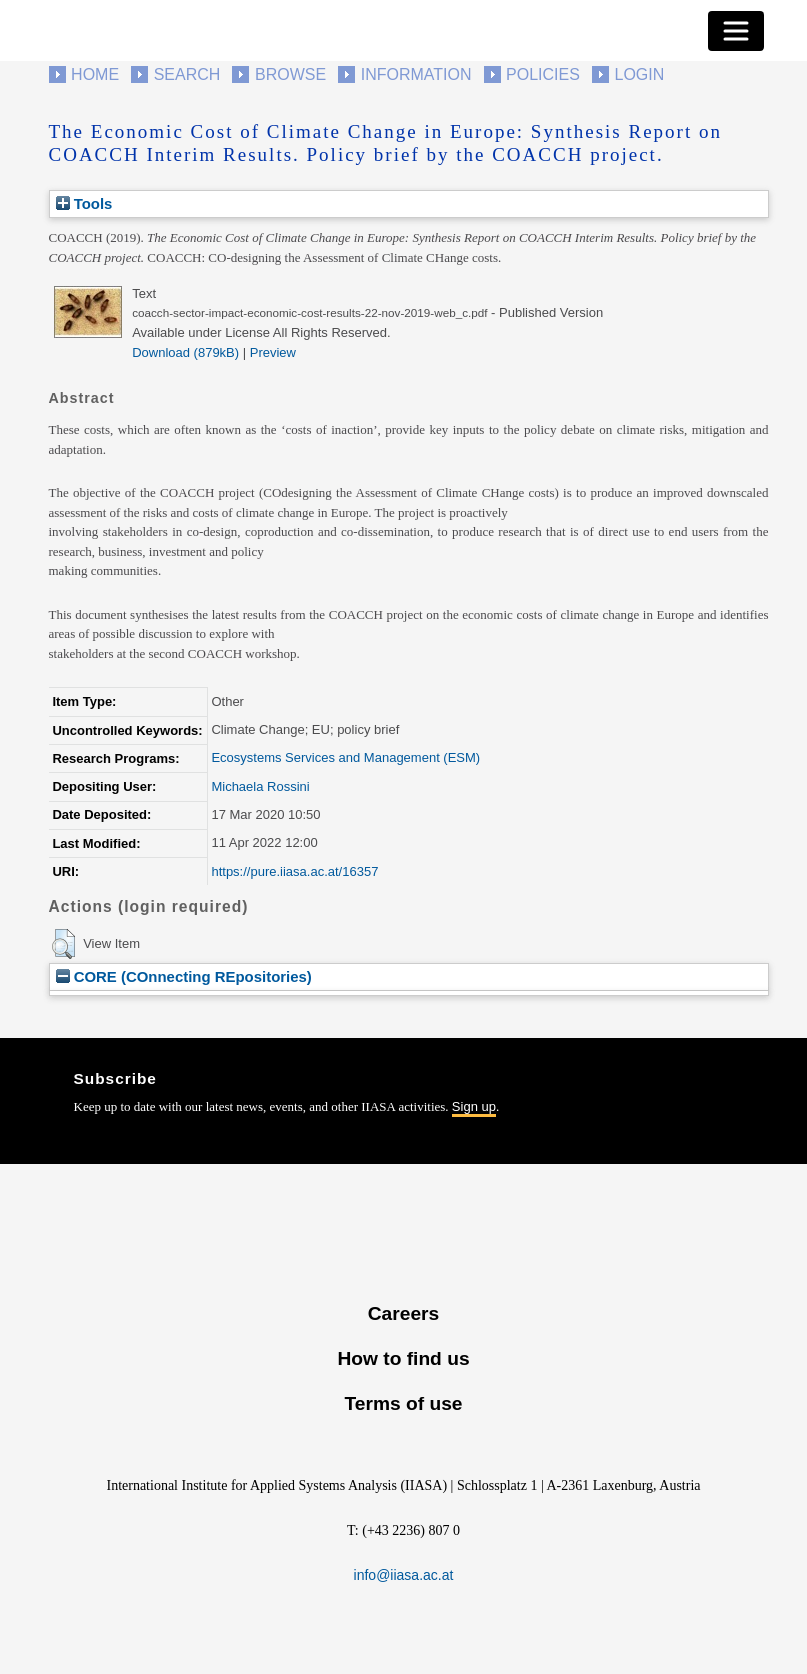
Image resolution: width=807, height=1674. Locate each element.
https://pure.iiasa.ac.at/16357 (294, 871)
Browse (290, 74)
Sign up (474, 1106)
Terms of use (403, 1403)
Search (187, 74)
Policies (543, 74)
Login (640, 74)
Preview (273, 352)
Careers (403, 1313)
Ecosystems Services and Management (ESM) (345, 757)
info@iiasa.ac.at (404, 1575)
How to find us (403, 1358)
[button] (63, 944)
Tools (84, 203)
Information (416, 74)
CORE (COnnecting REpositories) (184, 976)
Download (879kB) (185, 352)
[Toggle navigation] (736, 31)
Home (95, 74)
